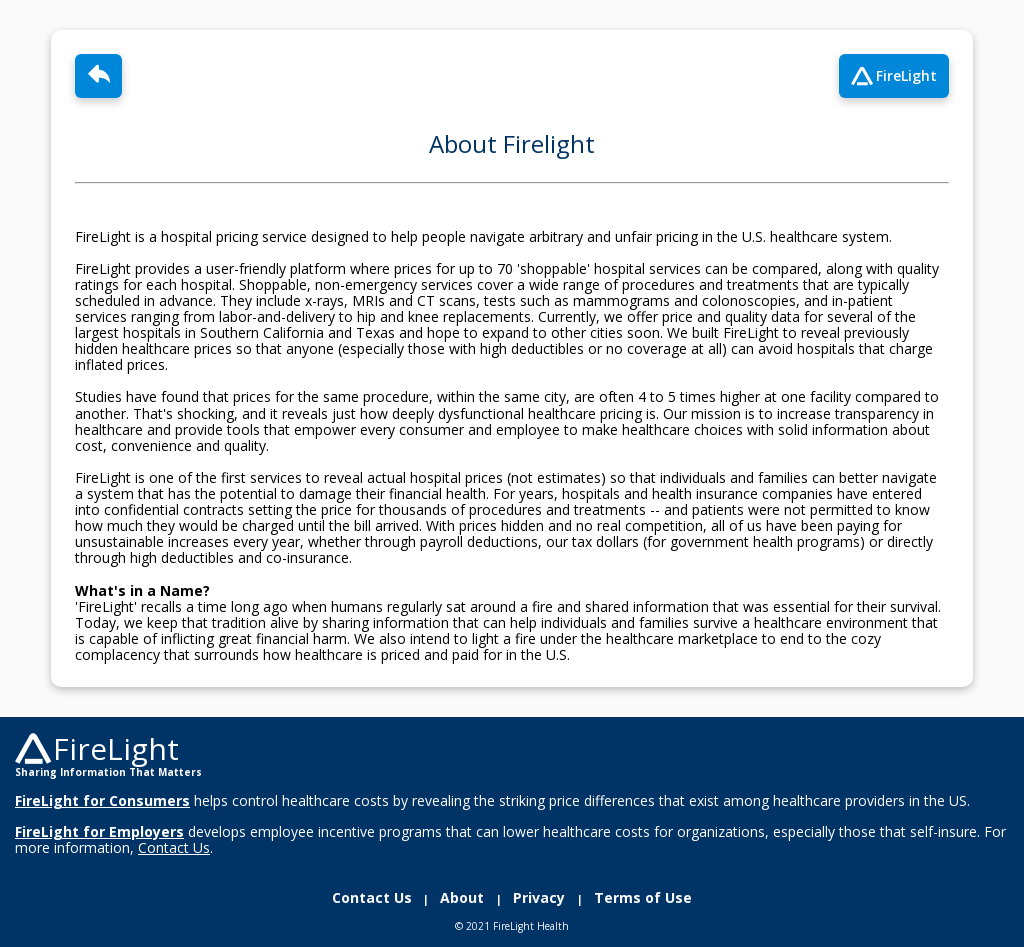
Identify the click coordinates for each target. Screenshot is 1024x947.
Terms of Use (639, 897)
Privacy (541, 897)
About (464, 897)
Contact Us (376, 897)
